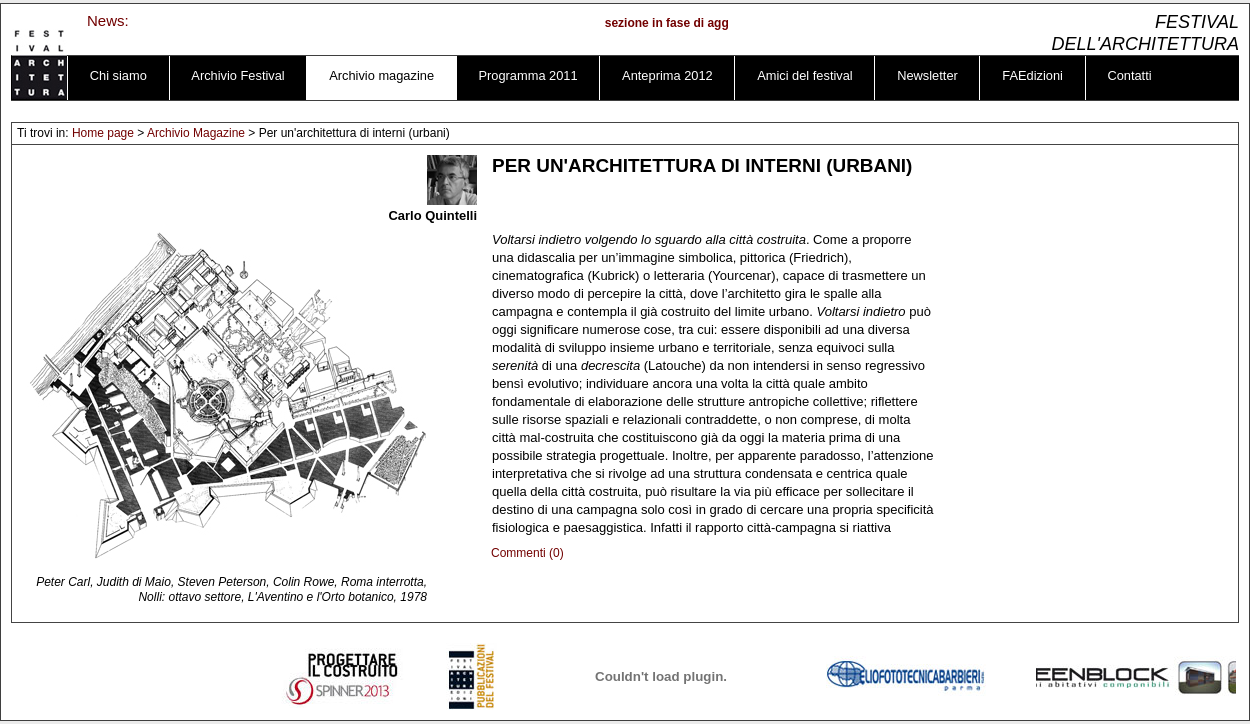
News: (108, 20)
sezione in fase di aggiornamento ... (710, 23)
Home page (103, 133)
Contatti (1129, 75)
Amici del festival (805, 75)
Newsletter (927, 75)
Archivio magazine (381, 75)
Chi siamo (118, 75)
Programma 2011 (528, 75)
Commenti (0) (527, 553)
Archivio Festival (237, 75)
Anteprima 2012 (667, 75)
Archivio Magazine (196, 133)
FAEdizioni (1032, 75)
